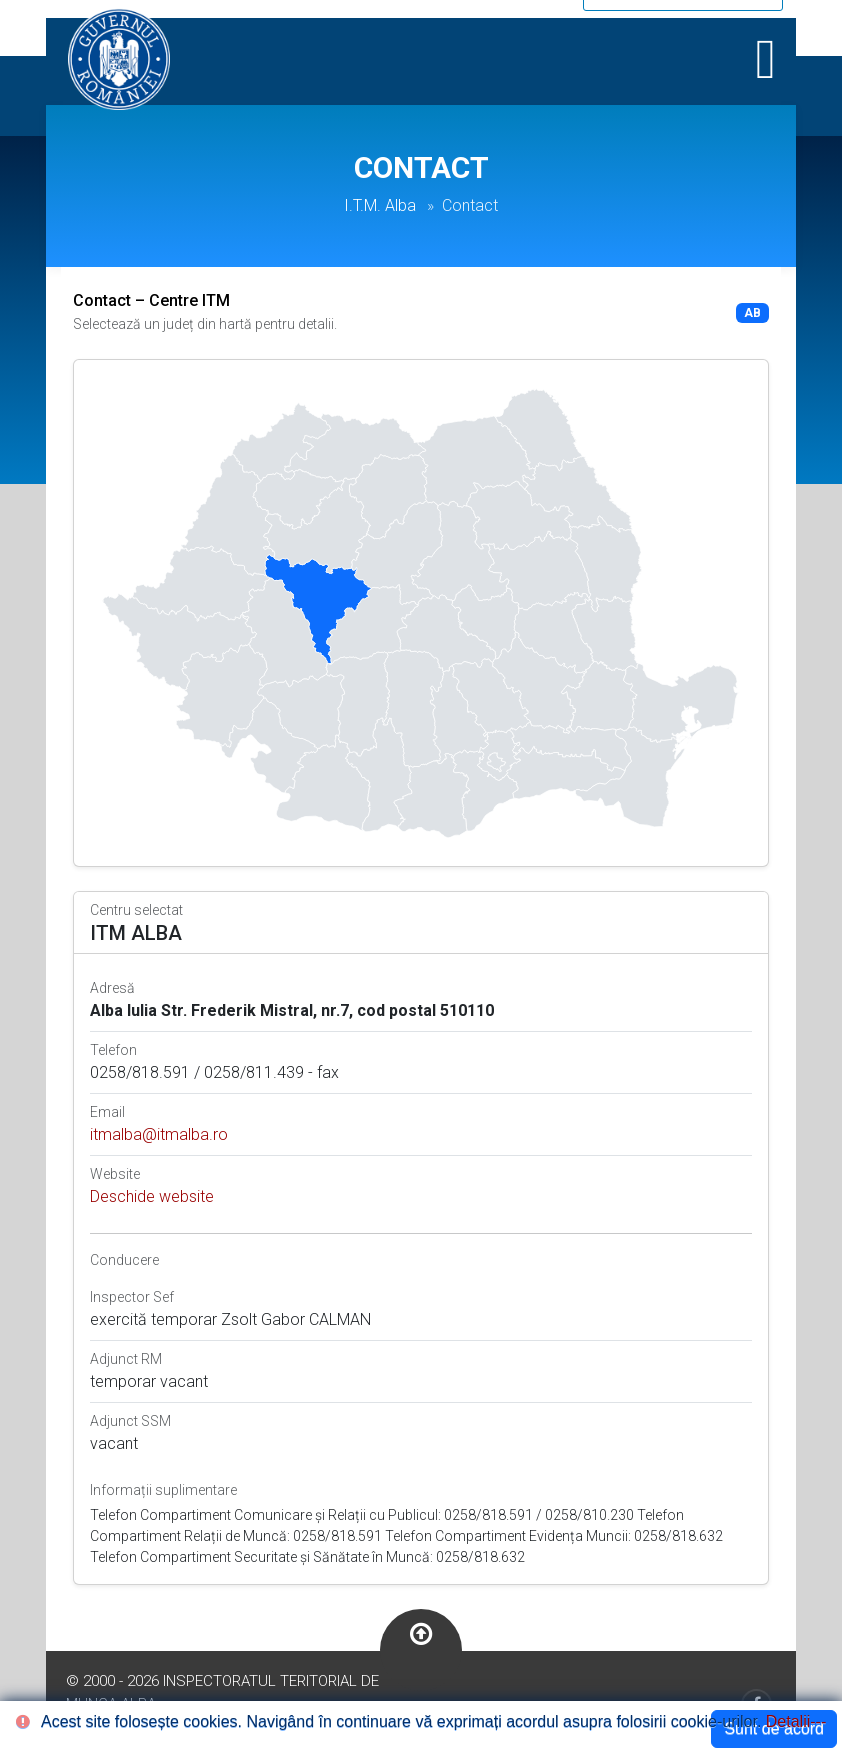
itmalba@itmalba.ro (159, 1134)
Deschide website (152, 1196)
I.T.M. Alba (380, 205)
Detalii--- (796, 1721)
